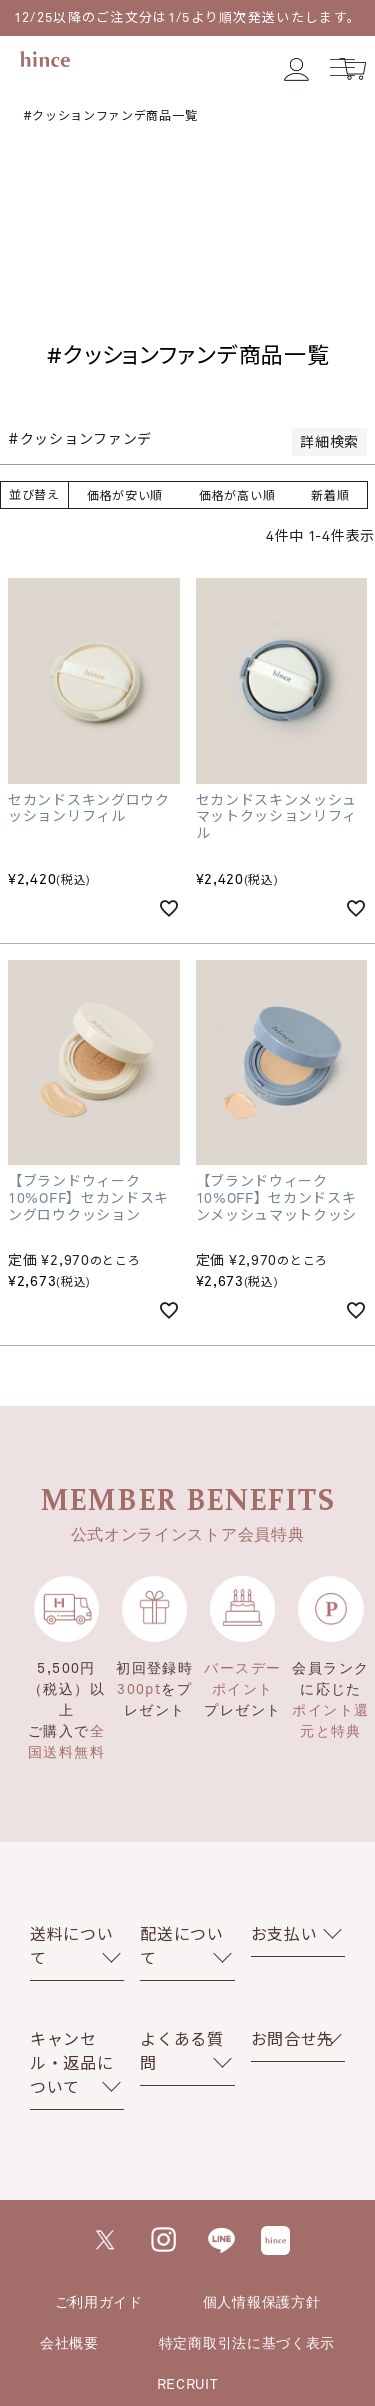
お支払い (284, 1933)
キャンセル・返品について (72, 2062)
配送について (182, 1945)
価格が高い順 (237, 495)
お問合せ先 (293, 2038)
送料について (72, 1945)
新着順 (330, 495)
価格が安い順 (125, 495)
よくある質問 (182, 2050)
